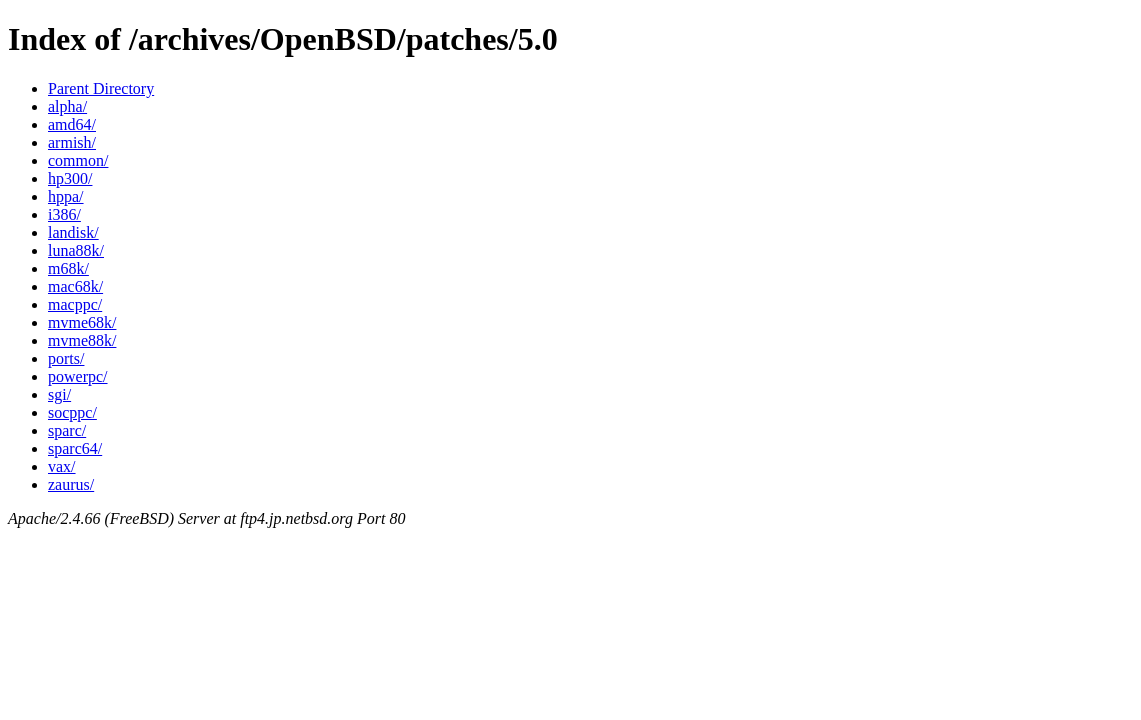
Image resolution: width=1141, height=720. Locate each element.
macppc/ (75, 304)
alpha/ (67, 106)
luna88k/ (76, 250)
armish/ (72, 142)
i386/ (64, 214)
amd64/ (72, 124)
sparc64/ (75, 448)
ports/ (66, 358)
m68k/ (68, 268)
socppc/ (72, 412)
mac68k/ (75, 286)
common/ (78, 160)
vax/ (62, 466)
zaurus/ (71, 484)
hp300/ (70, 178)
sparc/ (67, 430)
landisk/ (73, 232)
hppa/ (66, 196)
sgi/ (59, 394)
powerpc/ (78, 376)
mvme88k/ (82, 340)
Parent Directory (101, 88)
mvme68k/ (82, 322)
